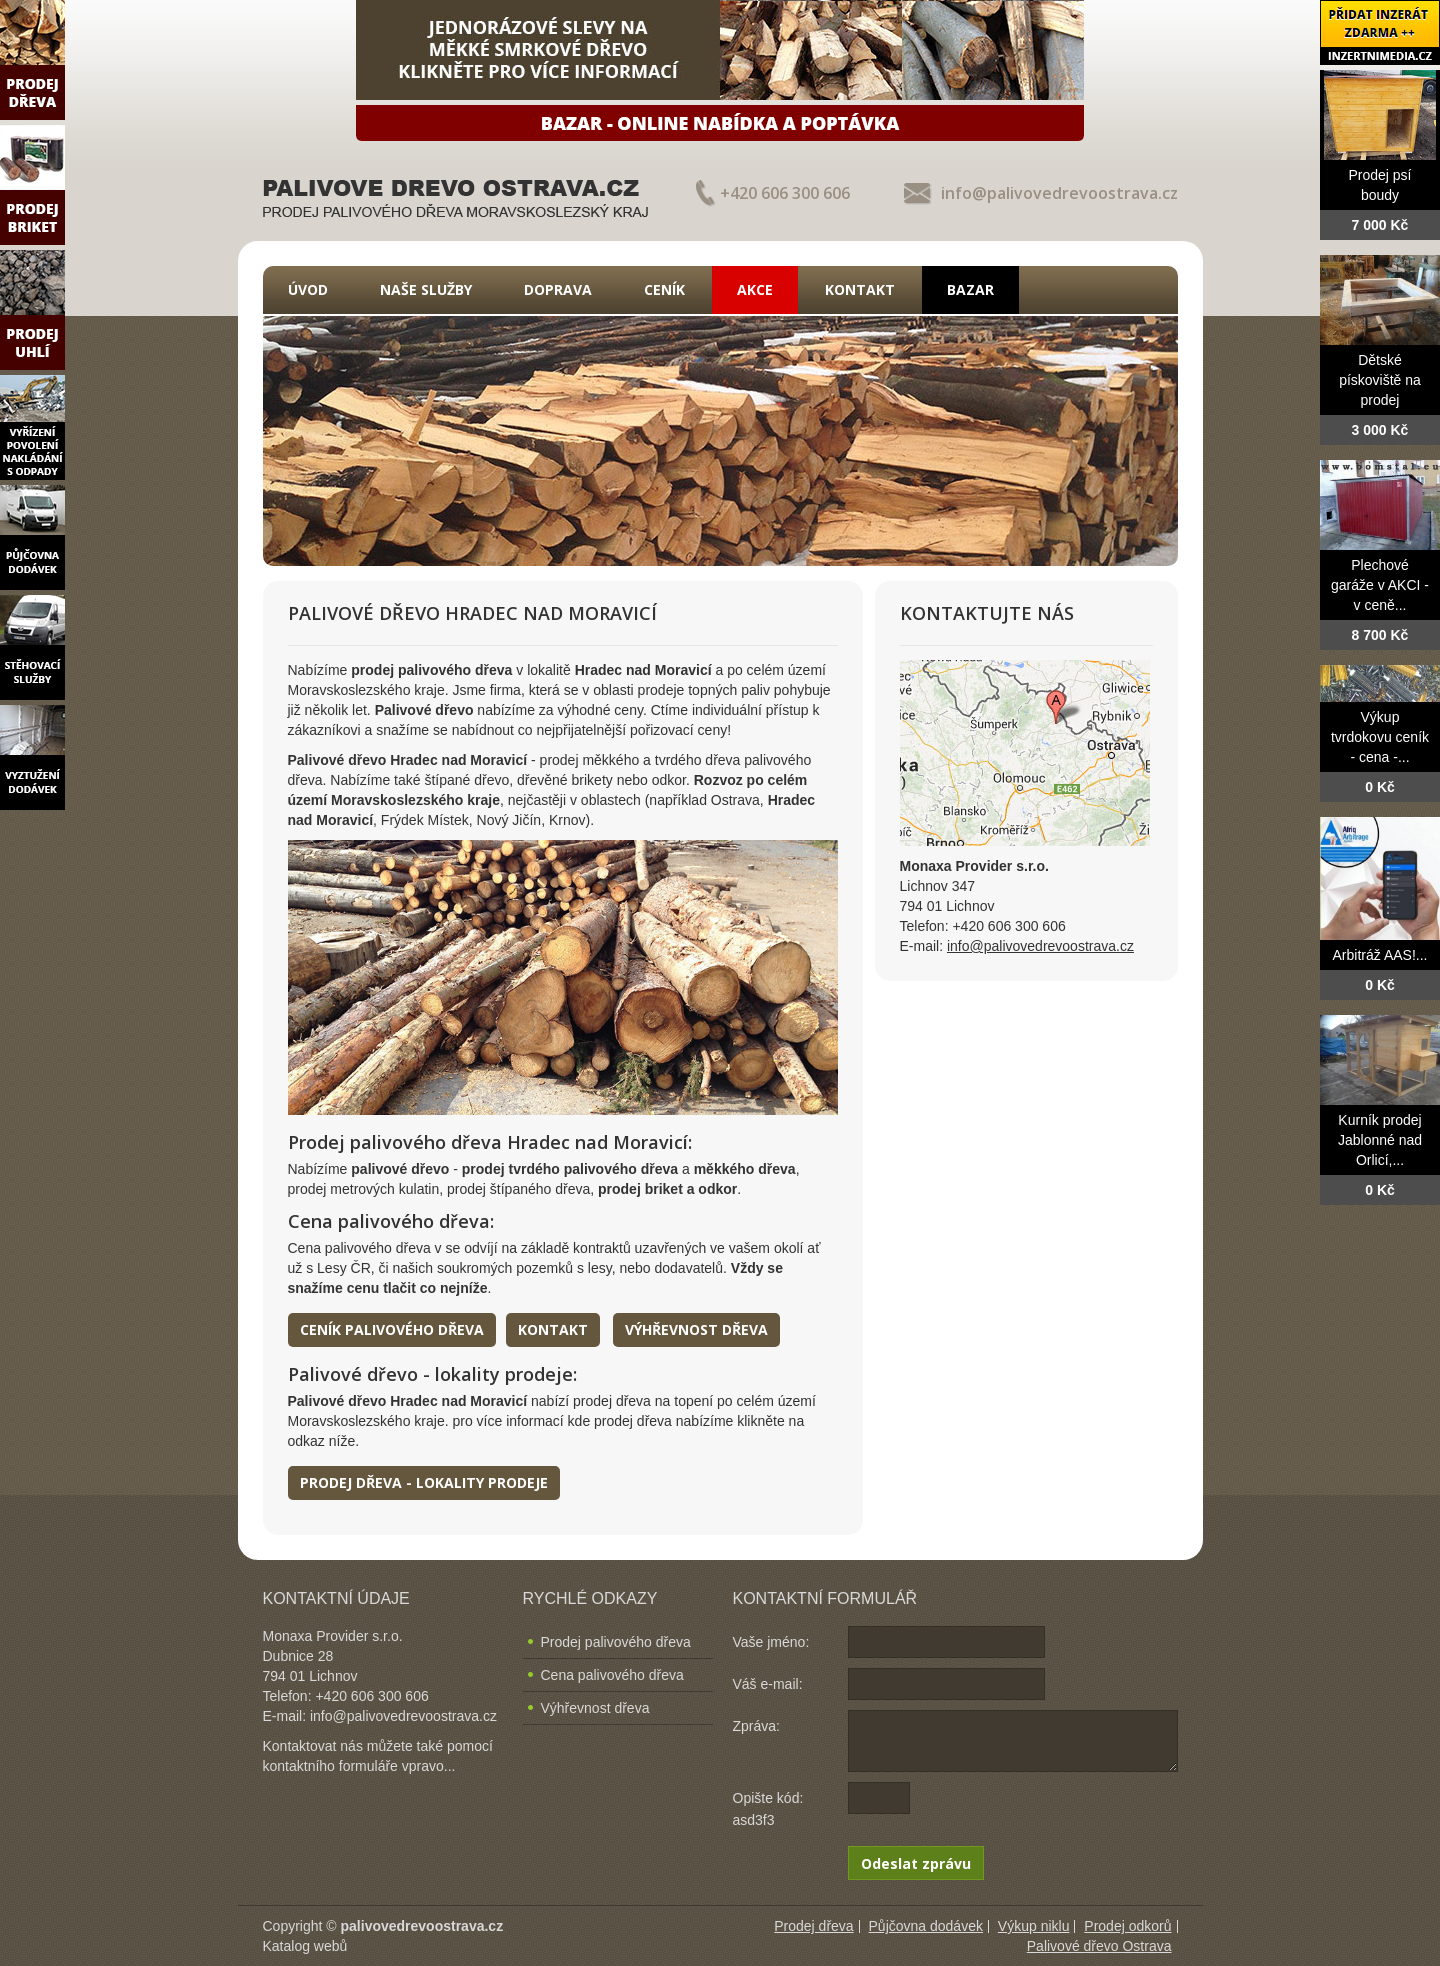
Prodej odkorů (1127, 1926)
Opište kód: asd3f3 (768, 1809)
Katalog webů (305, 1946)
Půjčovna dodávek (926, 1926)
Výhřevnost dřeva (696, 1329)
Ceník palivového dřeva (392, 1329)
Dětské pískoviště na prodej (1380, 380)
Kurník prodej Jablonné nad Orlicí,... (1380, 1140)
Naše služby (426, 289)
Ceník (664, 289)
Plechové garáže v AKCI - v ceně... (1380, 585)
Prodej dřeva (813, 1926)
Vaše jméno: (771, 1642)
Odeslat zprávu (916, 1863)
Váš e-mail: (768, 1684)
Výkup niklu (1034, 1926)
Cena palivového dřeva (612, 1675)
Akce (755, 289)
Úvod (308, 289)
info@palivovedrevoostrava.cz (1059, 193)
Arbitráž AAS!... (1380, 955)
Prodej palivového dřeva (616, 1642)
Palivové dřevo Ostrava (1099, 1946)
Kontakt (860, 289)
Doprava (558, 289)
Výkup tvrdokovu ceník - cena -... (1380, 737)
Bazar (970, 289)
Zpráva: (756, 1726)
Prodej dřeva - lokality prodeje (424, 1482)
